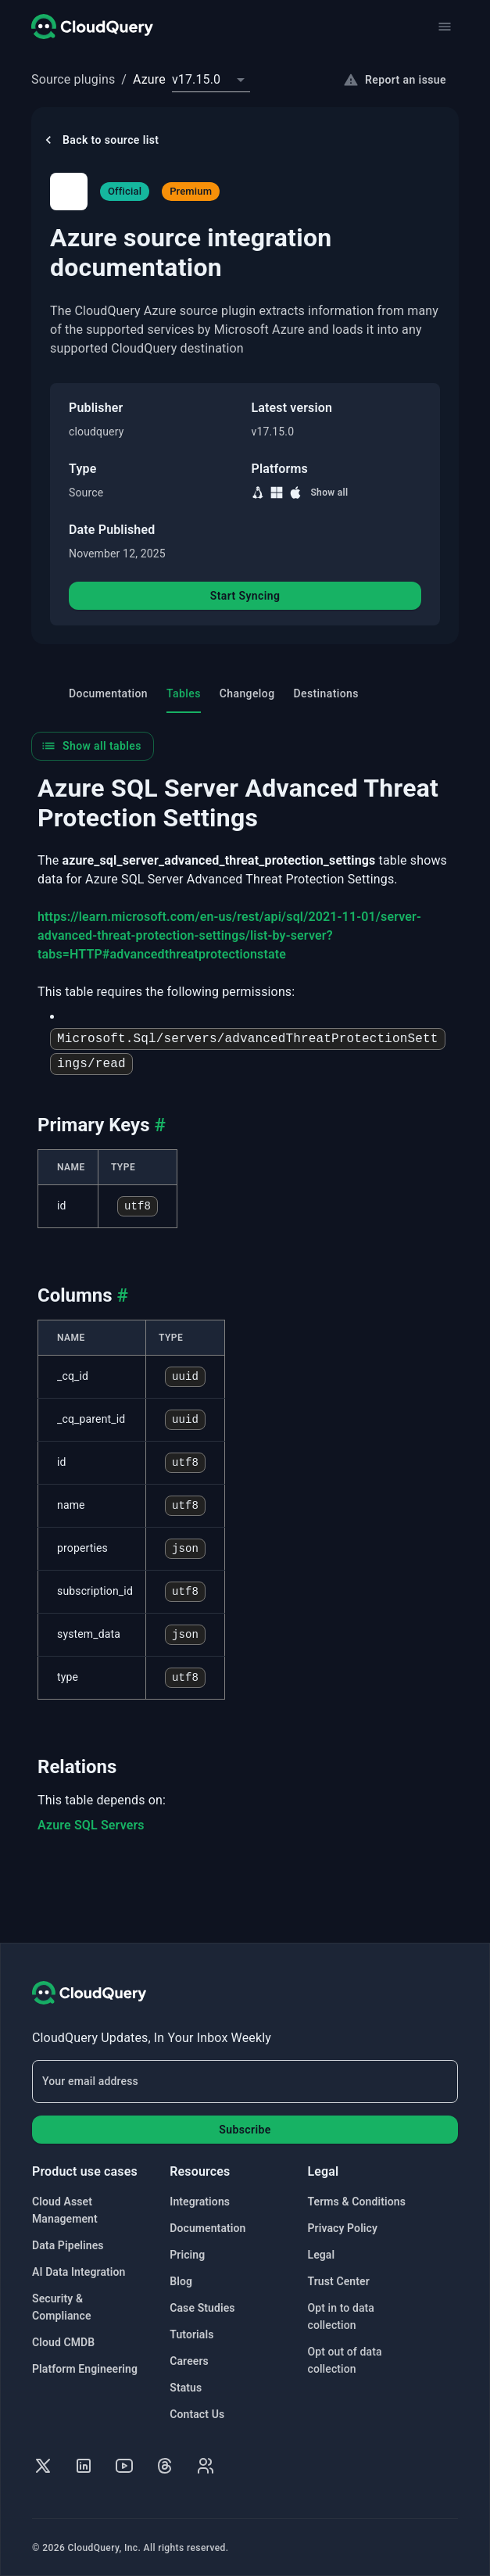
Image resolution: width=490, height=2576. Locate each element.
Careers (189, 2361)
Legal (321, 2254)
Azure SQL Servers (91, 1826)
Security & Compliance (61, 2307)
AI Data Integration (79, 2272)
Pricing (187, 2254)
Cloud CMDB (63, 2342)
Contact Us (197, 2414)
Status (186, 2387)
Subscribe (244, 2129)
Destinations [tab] (326, 695)
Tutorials (191, 2334)
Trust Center (339, 2281)
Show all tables (91, 747)
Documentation (207, 2228)
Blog (181, 2281)
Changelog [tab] (247, 695)
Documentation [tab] (108, 695)
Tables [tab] (183, 702)
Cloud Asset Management (65, 2210)
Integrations (200, 2201)
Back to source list (100, 140)
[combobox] (211, 79)
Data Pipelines (68, 2245)
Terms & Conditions (357, 2201)
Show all (329, 492)
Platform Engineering (85, 2369)
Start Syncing (245, 597)
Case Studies (202, 2308)
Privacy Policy (343, 2228)
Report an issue (394, 80)
